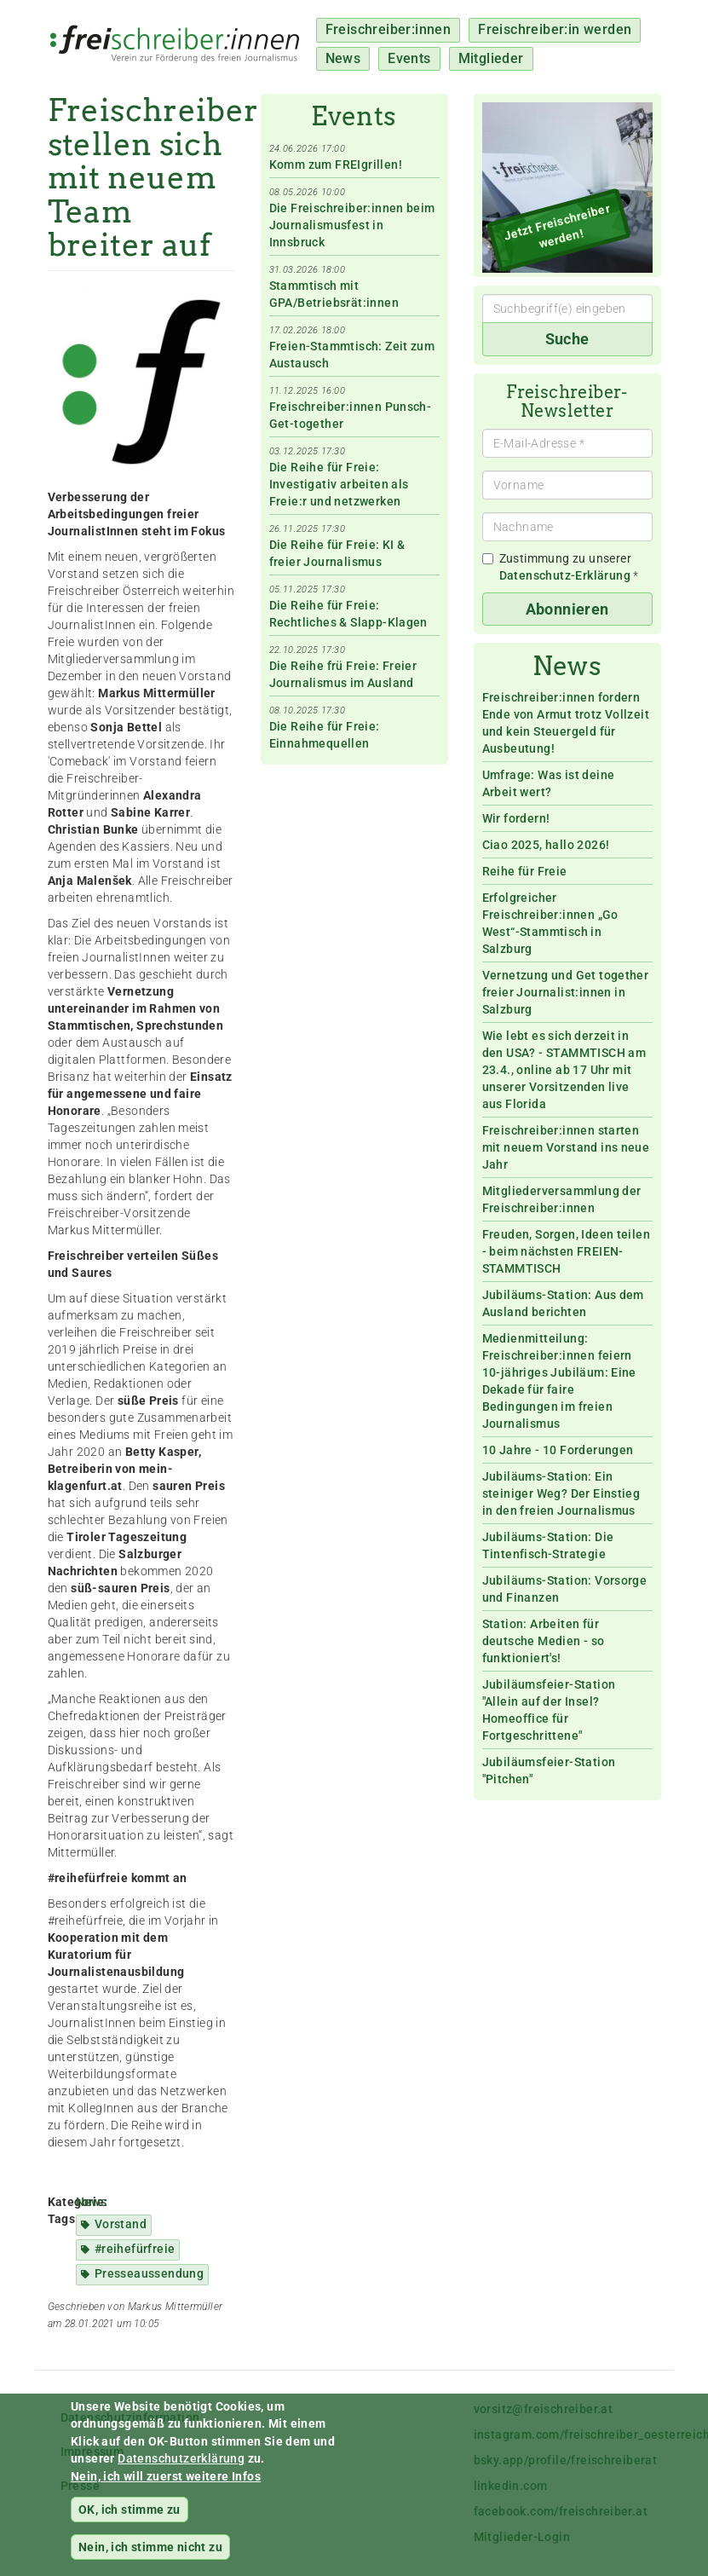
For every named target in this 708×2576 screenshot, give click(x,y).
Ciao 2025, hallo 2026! (546, 845)
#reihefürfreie (135, 2248)
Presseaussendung (149, 2273)
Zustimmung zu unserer (560, 567)
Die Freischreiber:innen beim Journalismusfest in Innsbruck (352, 225)
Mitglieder (491, 58)
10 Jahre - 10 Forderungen (558, 1450)
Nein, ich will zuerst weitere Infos (166, 2485)
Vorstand (121, 2224)
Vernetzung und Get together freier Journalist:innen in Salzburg (565, 992)
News (343, 58)
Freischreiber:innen (388, 29)
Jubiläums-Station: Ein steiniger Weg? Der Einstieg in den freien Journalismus (561, 1493)
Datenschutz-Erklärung (564, 575)
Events (409, 58)
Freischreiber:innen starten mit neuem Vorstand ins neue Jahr (566, 1147)
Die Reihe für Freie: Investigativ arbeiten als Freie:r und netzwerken (339, 484)
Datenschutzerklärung (181, 2468)
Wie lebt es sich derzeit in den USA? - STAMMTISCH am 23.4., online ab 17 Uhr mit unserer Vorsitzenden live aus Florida (564, 1070)
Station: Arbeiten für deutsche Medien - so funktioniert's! (543, 1641)
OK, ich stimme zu (129, 2519)
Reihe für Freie (524, 871)
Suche (567, 339)
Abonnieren (567, 609)
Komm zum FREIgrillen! (335, 164)
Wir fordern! (516, 818)
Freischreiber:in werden (554, 29)
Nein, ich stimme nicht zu (150, 2556)
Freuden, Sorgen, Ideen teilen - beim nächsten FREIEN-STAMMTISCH (566, 1251)
